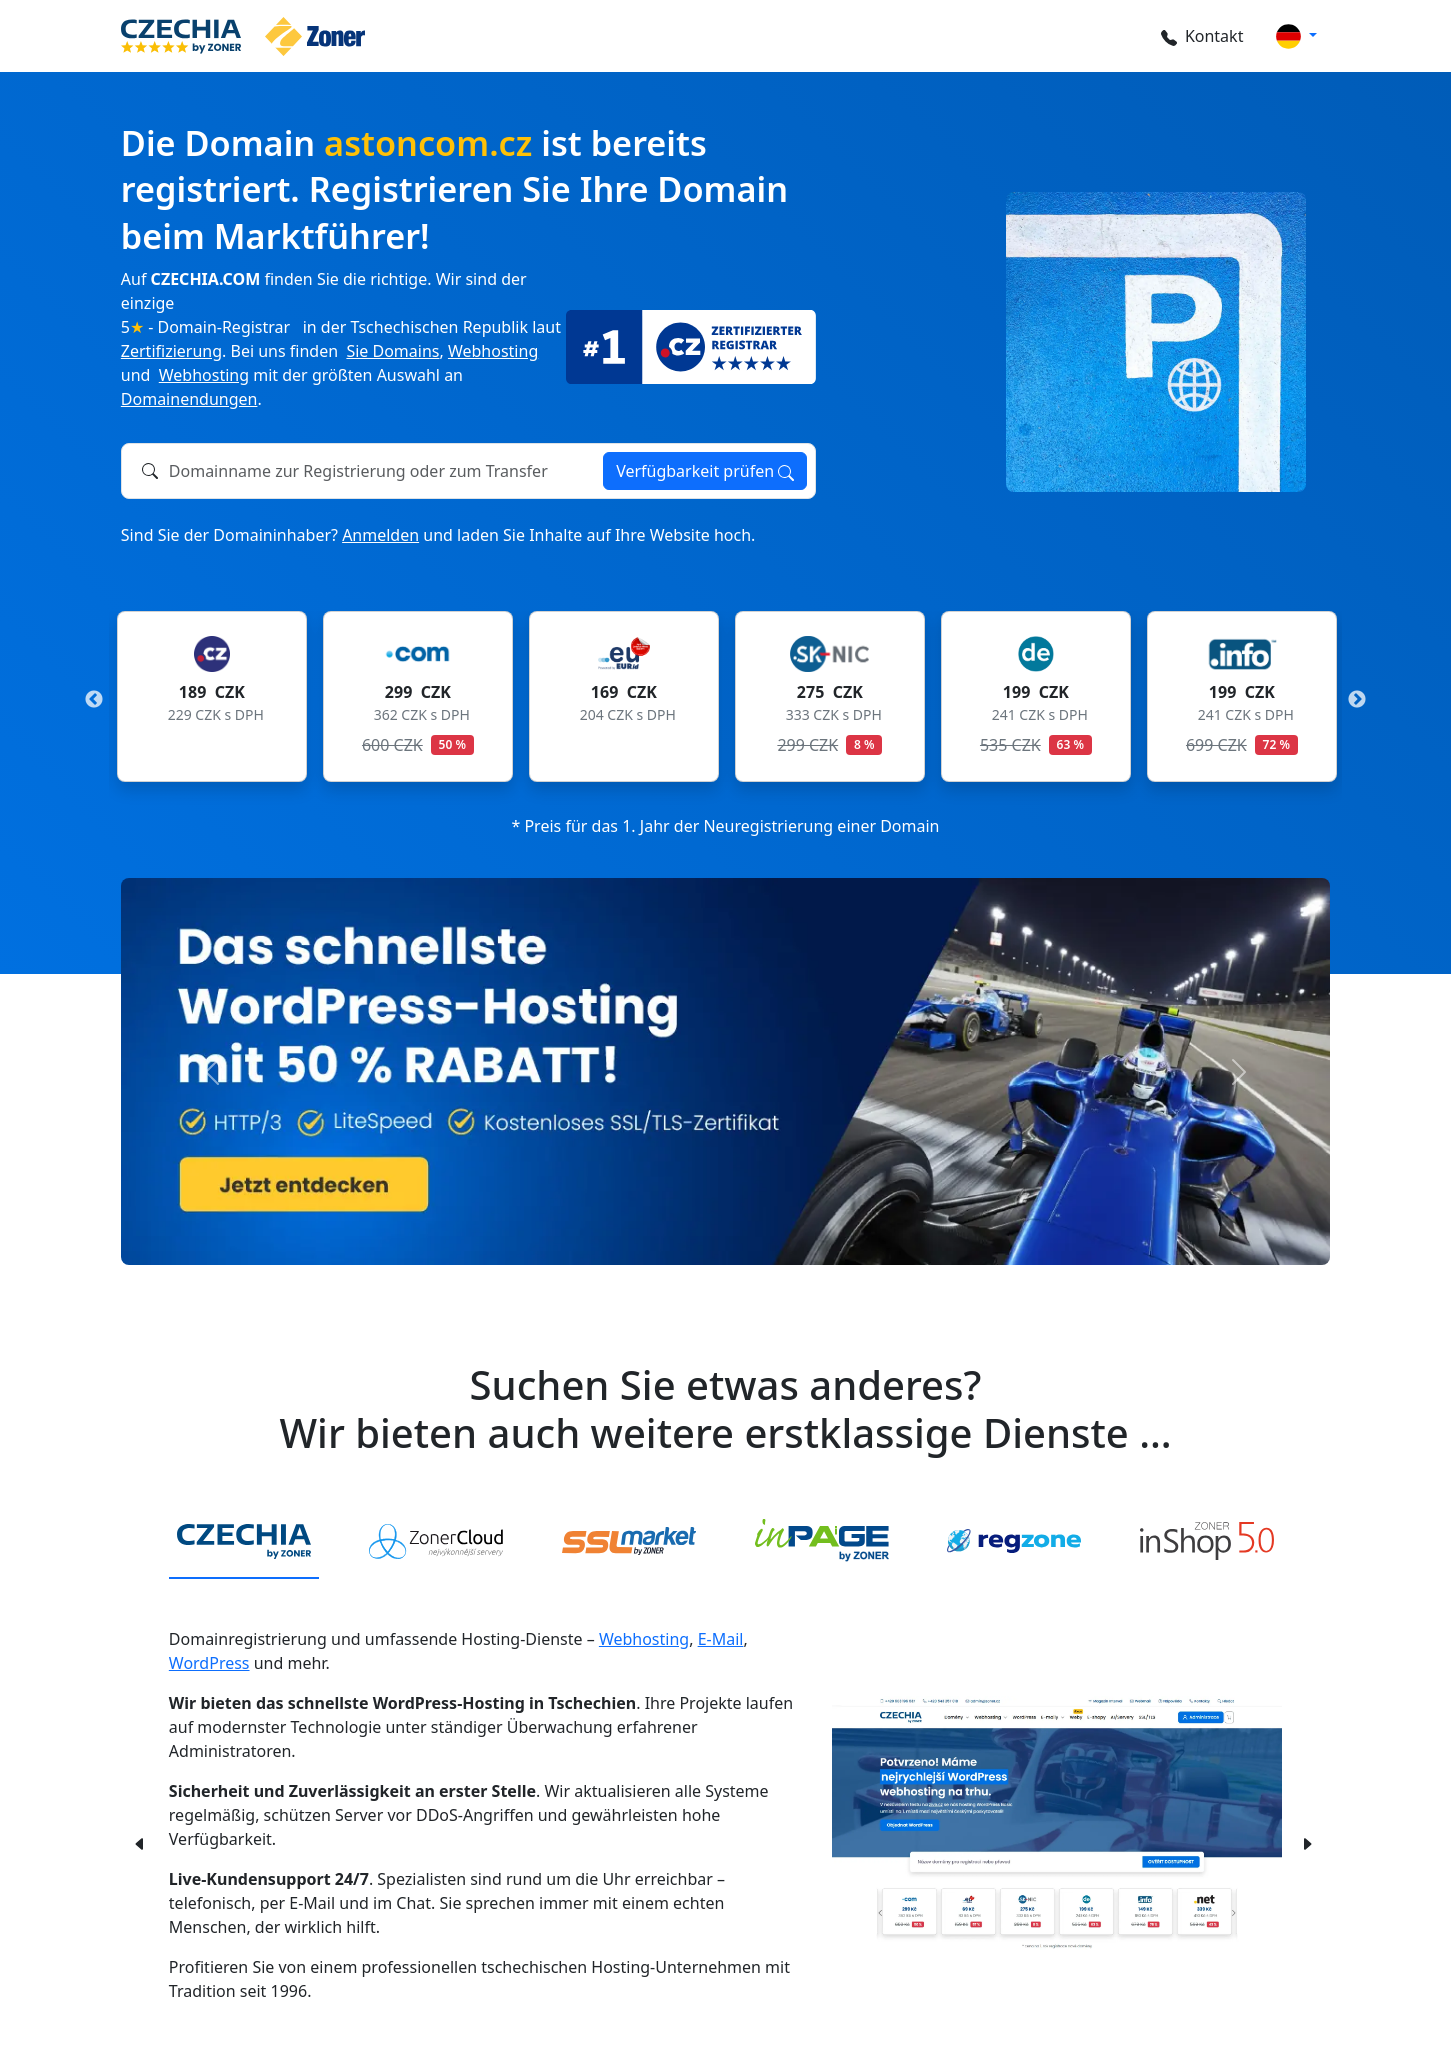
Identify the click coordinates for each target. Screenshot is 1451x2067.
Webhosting (493, 351)
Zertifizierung (171, 351)
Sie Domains (392, 351)
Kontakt (1201, 36)
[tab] (244, 1542)
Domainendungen (189, 399)
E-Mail (721, 1639)
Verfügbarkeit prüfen (705, 471)
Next (1357, 700)
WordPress (209, 1663)
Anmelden (380, 535)
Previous (94, 700)
